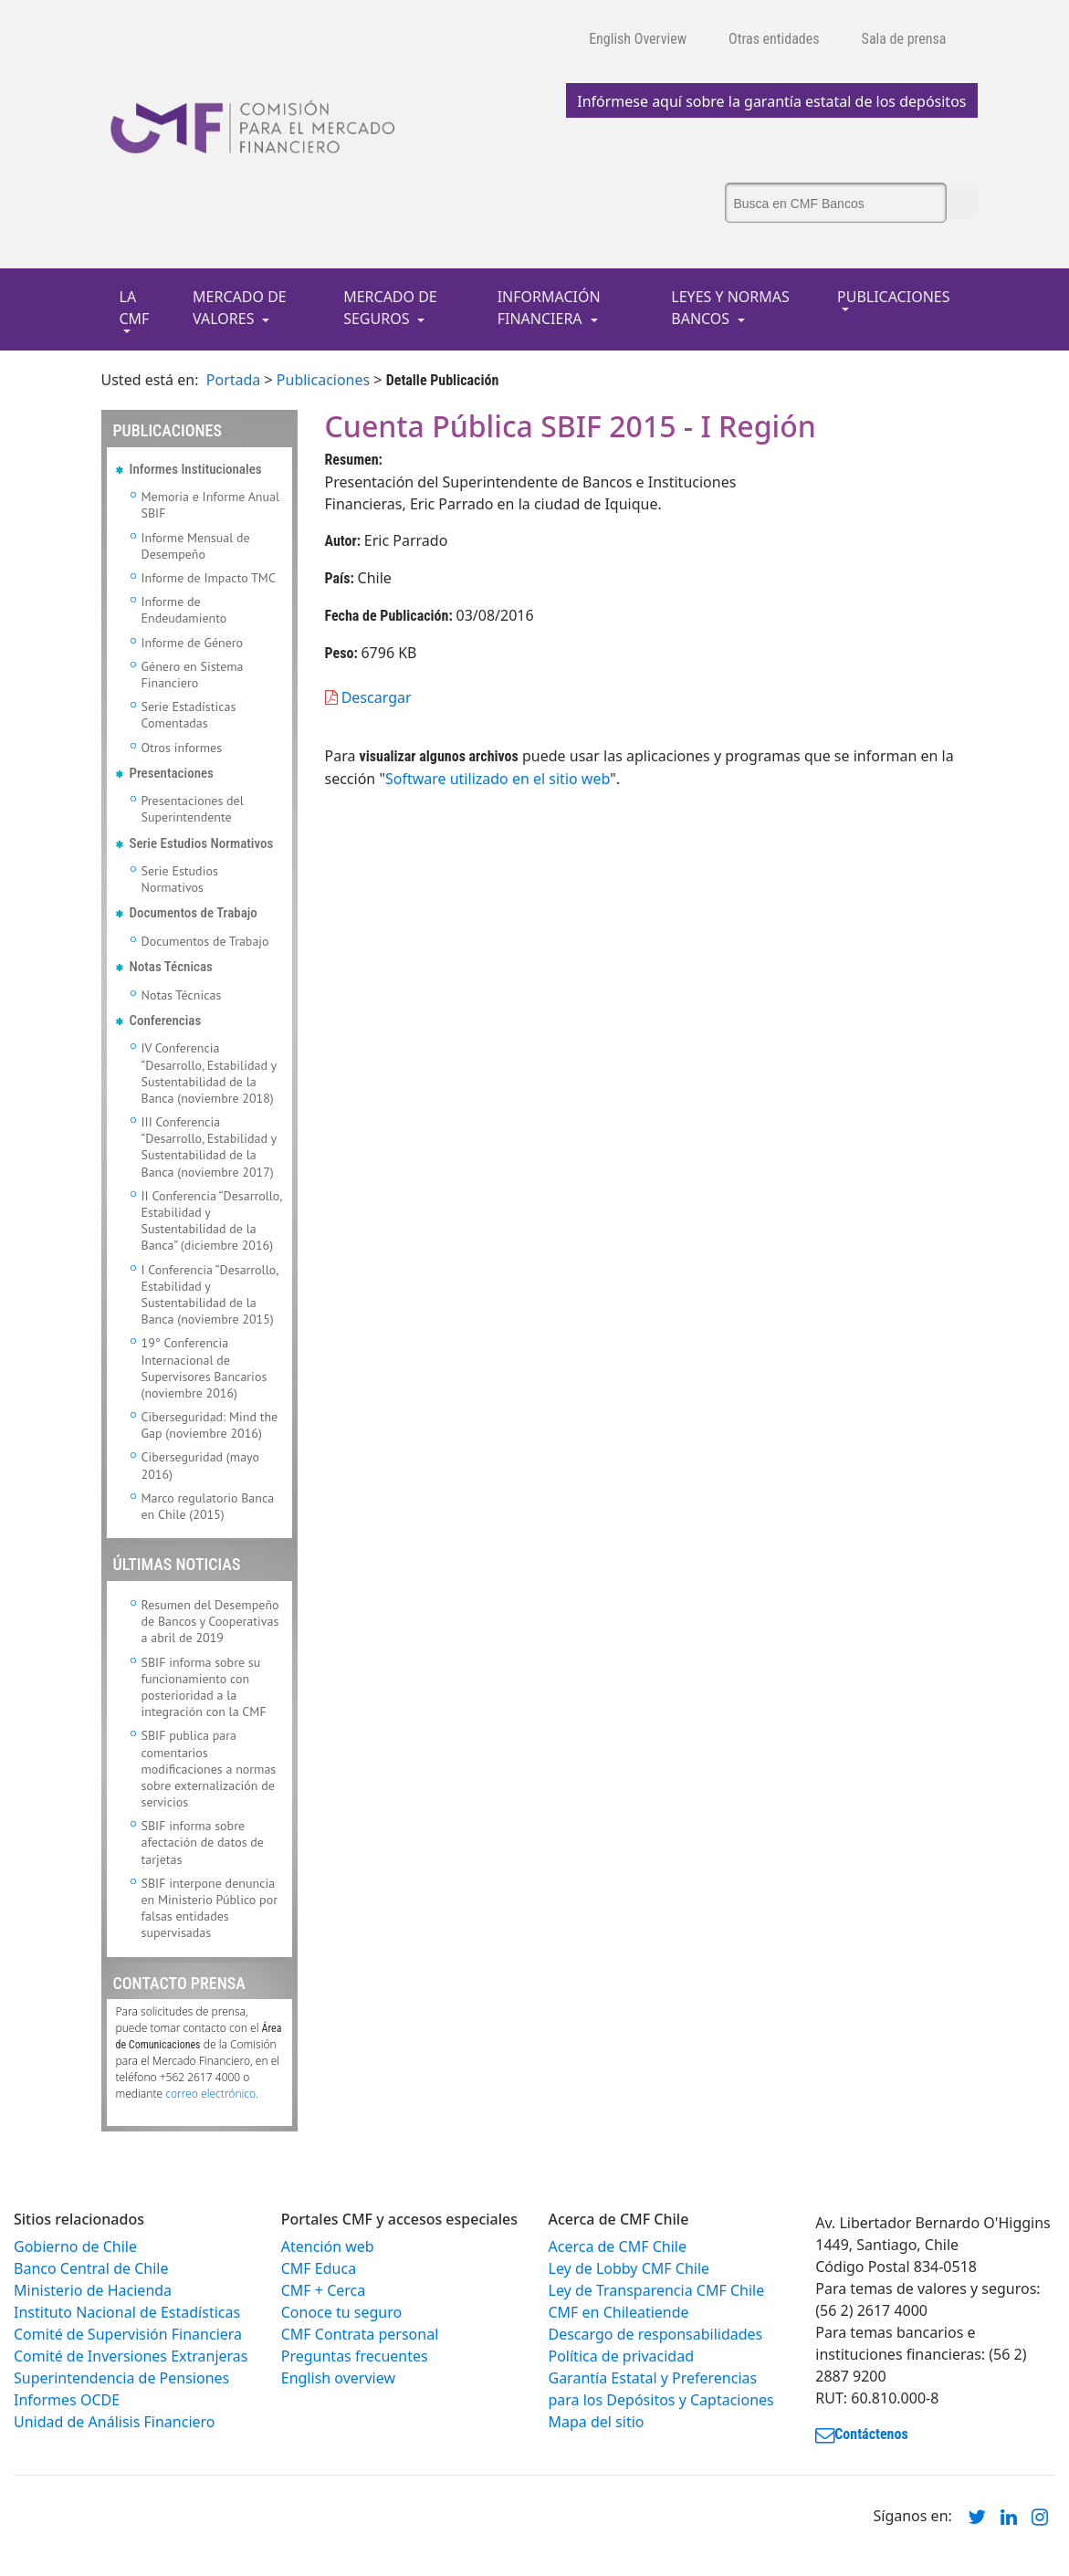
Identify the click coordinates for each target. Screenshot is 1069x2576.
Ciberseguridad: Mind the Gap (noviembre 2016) (209, 1424)
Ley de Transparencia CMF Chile (657, 2290)
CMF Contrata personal (360, 2334)
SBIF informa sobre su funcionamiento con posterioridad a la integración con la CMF (204, 1687)
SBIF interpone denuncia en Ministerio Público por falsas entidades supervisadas (209, 1908)
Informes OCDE (67, 2400)
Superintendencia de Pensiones (121, 2378)
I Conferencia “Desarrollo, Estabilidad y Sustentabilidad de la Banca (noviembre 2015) (209, 1295)
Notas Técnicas (181, 995)
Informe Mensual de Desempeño (195, 545)
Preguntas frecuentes (354, 2356)
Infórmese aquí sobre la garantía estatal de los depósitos (771, 101)
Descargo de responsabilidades (656, 2334)
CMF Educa (318, 2268)
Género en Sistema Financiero (192, 674)
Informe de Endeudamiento (184, 609)
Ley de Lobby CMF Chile (629, 2268)
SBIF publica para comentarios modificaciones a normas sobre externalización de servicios (209, 1768)
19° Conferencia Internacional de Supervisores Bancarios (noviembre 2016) (204, 1368)
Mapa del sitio (597, 2422)
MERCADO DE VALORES (240, 308)
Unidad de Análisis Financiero (114, 2422)
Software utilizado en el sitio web (497, 779)
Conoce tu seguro (341, 2312)
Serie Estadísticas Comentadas (188, 714)
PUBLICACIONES (893, 297)
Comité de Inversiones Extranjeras (131, 2356)
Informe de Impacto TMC (208, 578)
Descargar (368, 697)
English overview (338, 2378)
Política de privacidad (622, 2356)
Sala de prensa (904, 38)
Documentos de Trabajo (205, 941)
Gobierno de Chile (75, 2246)
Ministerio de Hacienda (93, 2290)
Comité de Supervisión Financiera (128, 2334)
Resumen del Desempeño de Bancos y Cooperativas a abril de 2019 (210, 1621)
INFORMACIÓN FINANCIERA (549, 308)
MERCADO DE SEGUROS (390, 308)
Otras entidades (774, 38)
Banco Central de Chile (91, 2268)
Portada (233, 380)
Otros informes (182, 747)
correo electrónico (210, 2093)
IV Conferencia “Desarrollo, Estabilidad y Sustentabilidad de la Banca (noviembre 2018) (209, 1073)
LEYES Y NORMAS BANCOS (730, 308)
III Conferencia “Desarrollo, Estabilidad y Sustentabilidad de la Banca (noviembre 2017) (209, 1147)
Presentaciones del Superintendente (192, 808)
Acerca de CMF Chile (617, 2246)
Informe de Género (192, 642)
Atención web (327, 2246)
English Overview (637, 38)
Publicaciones (323, 380)
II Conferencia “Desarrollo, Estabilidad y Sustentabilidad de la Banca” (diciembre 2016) (211, 1221)
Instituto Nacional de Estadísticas (127, 2312)
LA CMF (135, 308)
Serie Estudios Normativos (179, 879)
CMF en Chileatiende (619, 2312)
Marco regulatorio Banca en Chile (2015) (208, 1506)
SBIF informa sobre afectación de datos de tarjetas (202, 1842)
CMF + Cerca (323, 2290)
